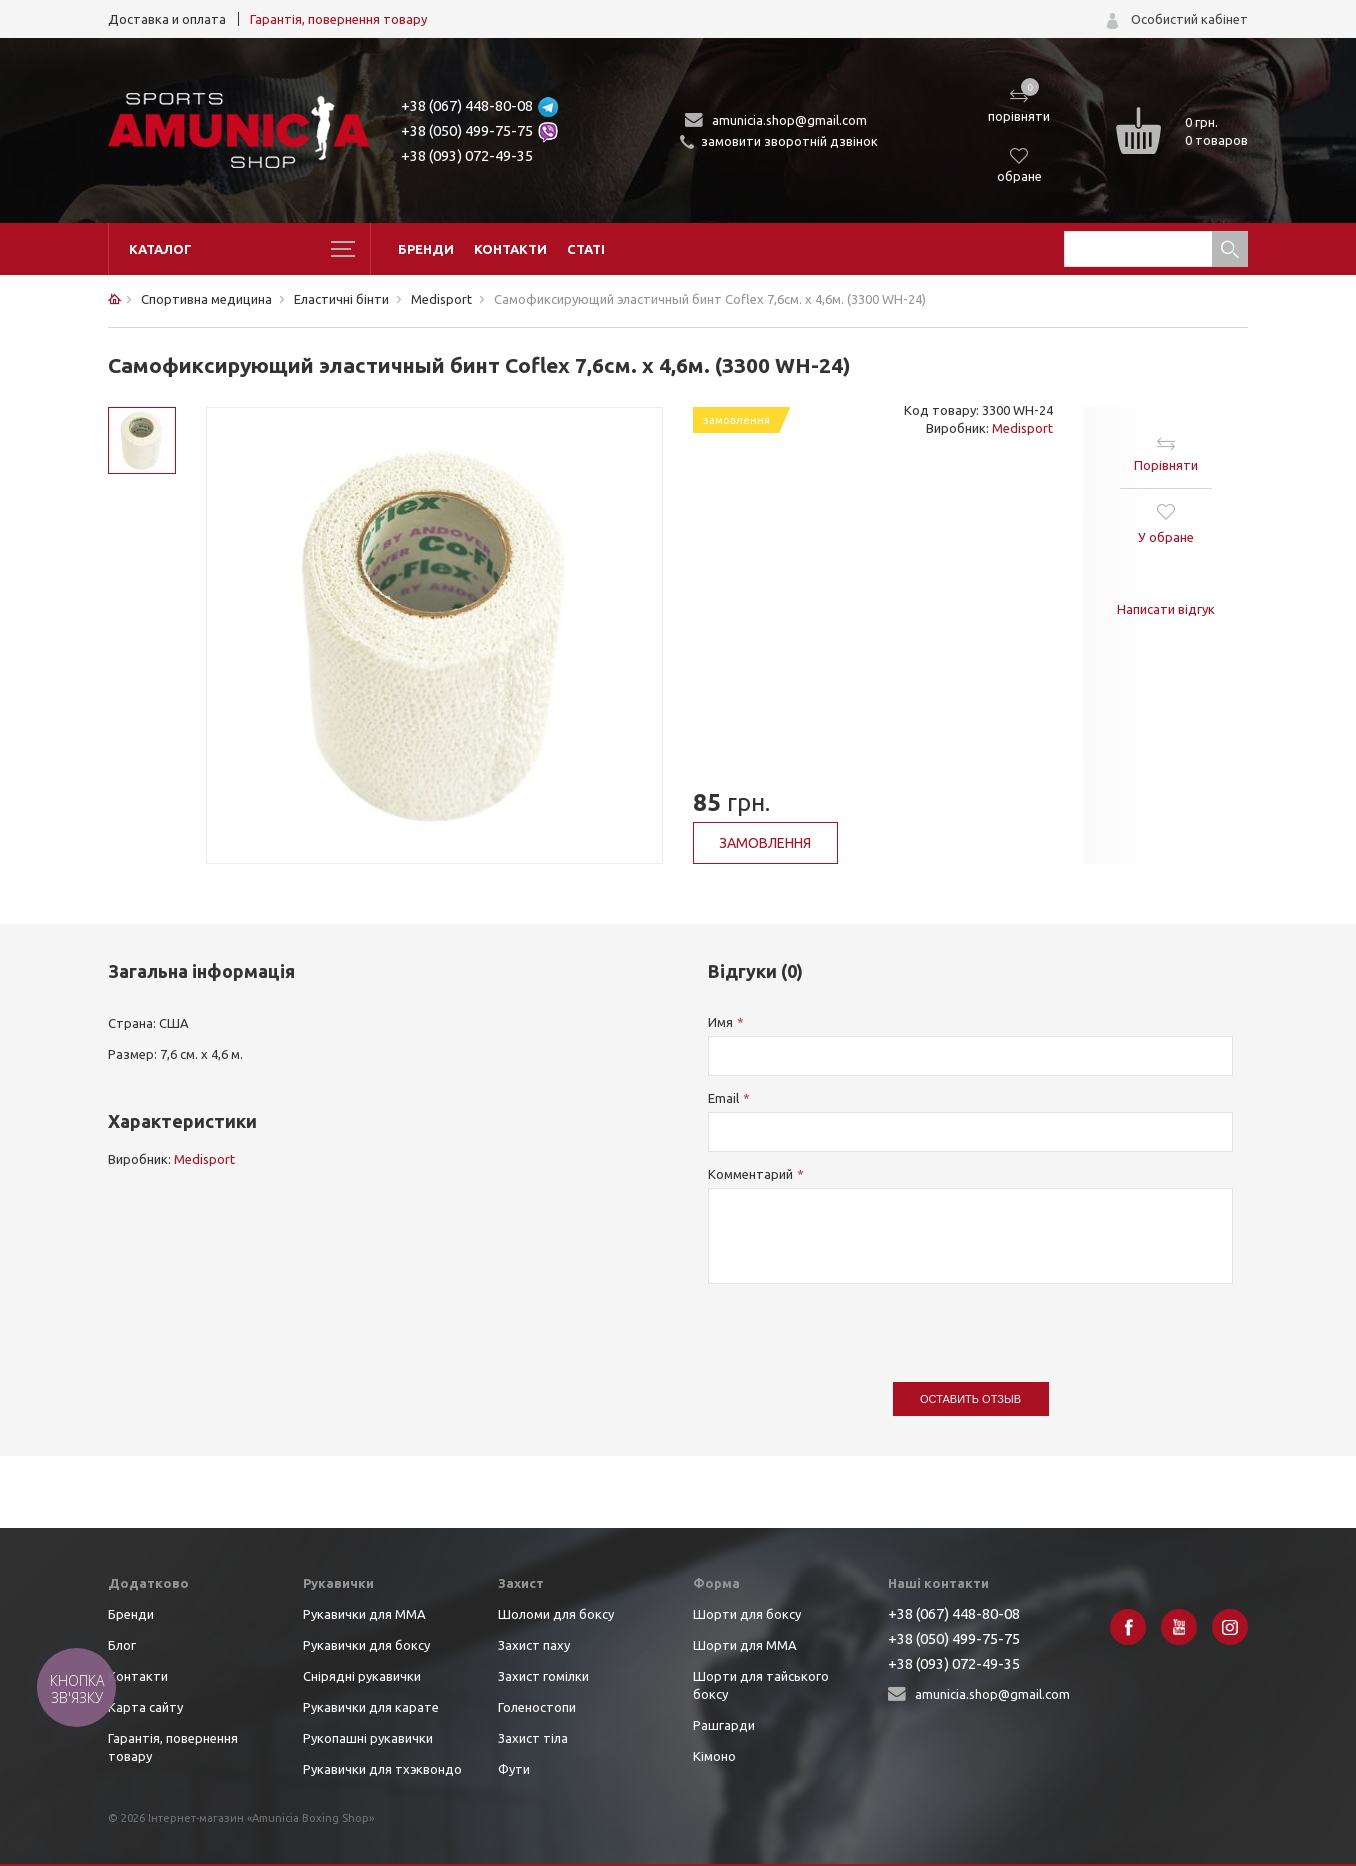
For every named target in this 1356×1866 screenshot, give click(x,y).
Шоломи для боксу (556, 1614)
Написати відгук (1166, 609)
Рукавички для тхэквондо (382, 1769)
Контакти (510, 249)
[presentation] (860, 1323)
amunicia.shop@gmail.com (789, 120)
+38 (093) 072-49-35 (467, 155)
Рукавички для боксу (366, 1645)
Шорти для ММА (745, 1645)
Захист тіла (533, 1738)
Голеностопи (537, 1707)
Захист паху (534, 1645)
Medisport (1022, 428)
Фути (514, 1769)
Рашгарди (724, 1725)
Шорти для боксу (747, 1614)
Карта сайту (145, 1707)
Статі (586, 249)
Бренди (426, 249)
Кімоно (714, 1756)
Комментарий (750, 1174)
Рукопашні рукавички (368, 1738)
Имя (720, 1022)
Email (723, 1098)
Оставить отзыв (970, 1399)
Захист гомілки (543, 1676)
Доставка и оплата (167, 19)
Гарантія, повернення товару (338, 19)
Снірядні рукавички (362, 1676)
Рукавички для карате (371, 1707)
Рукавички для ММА (364, 1614)
